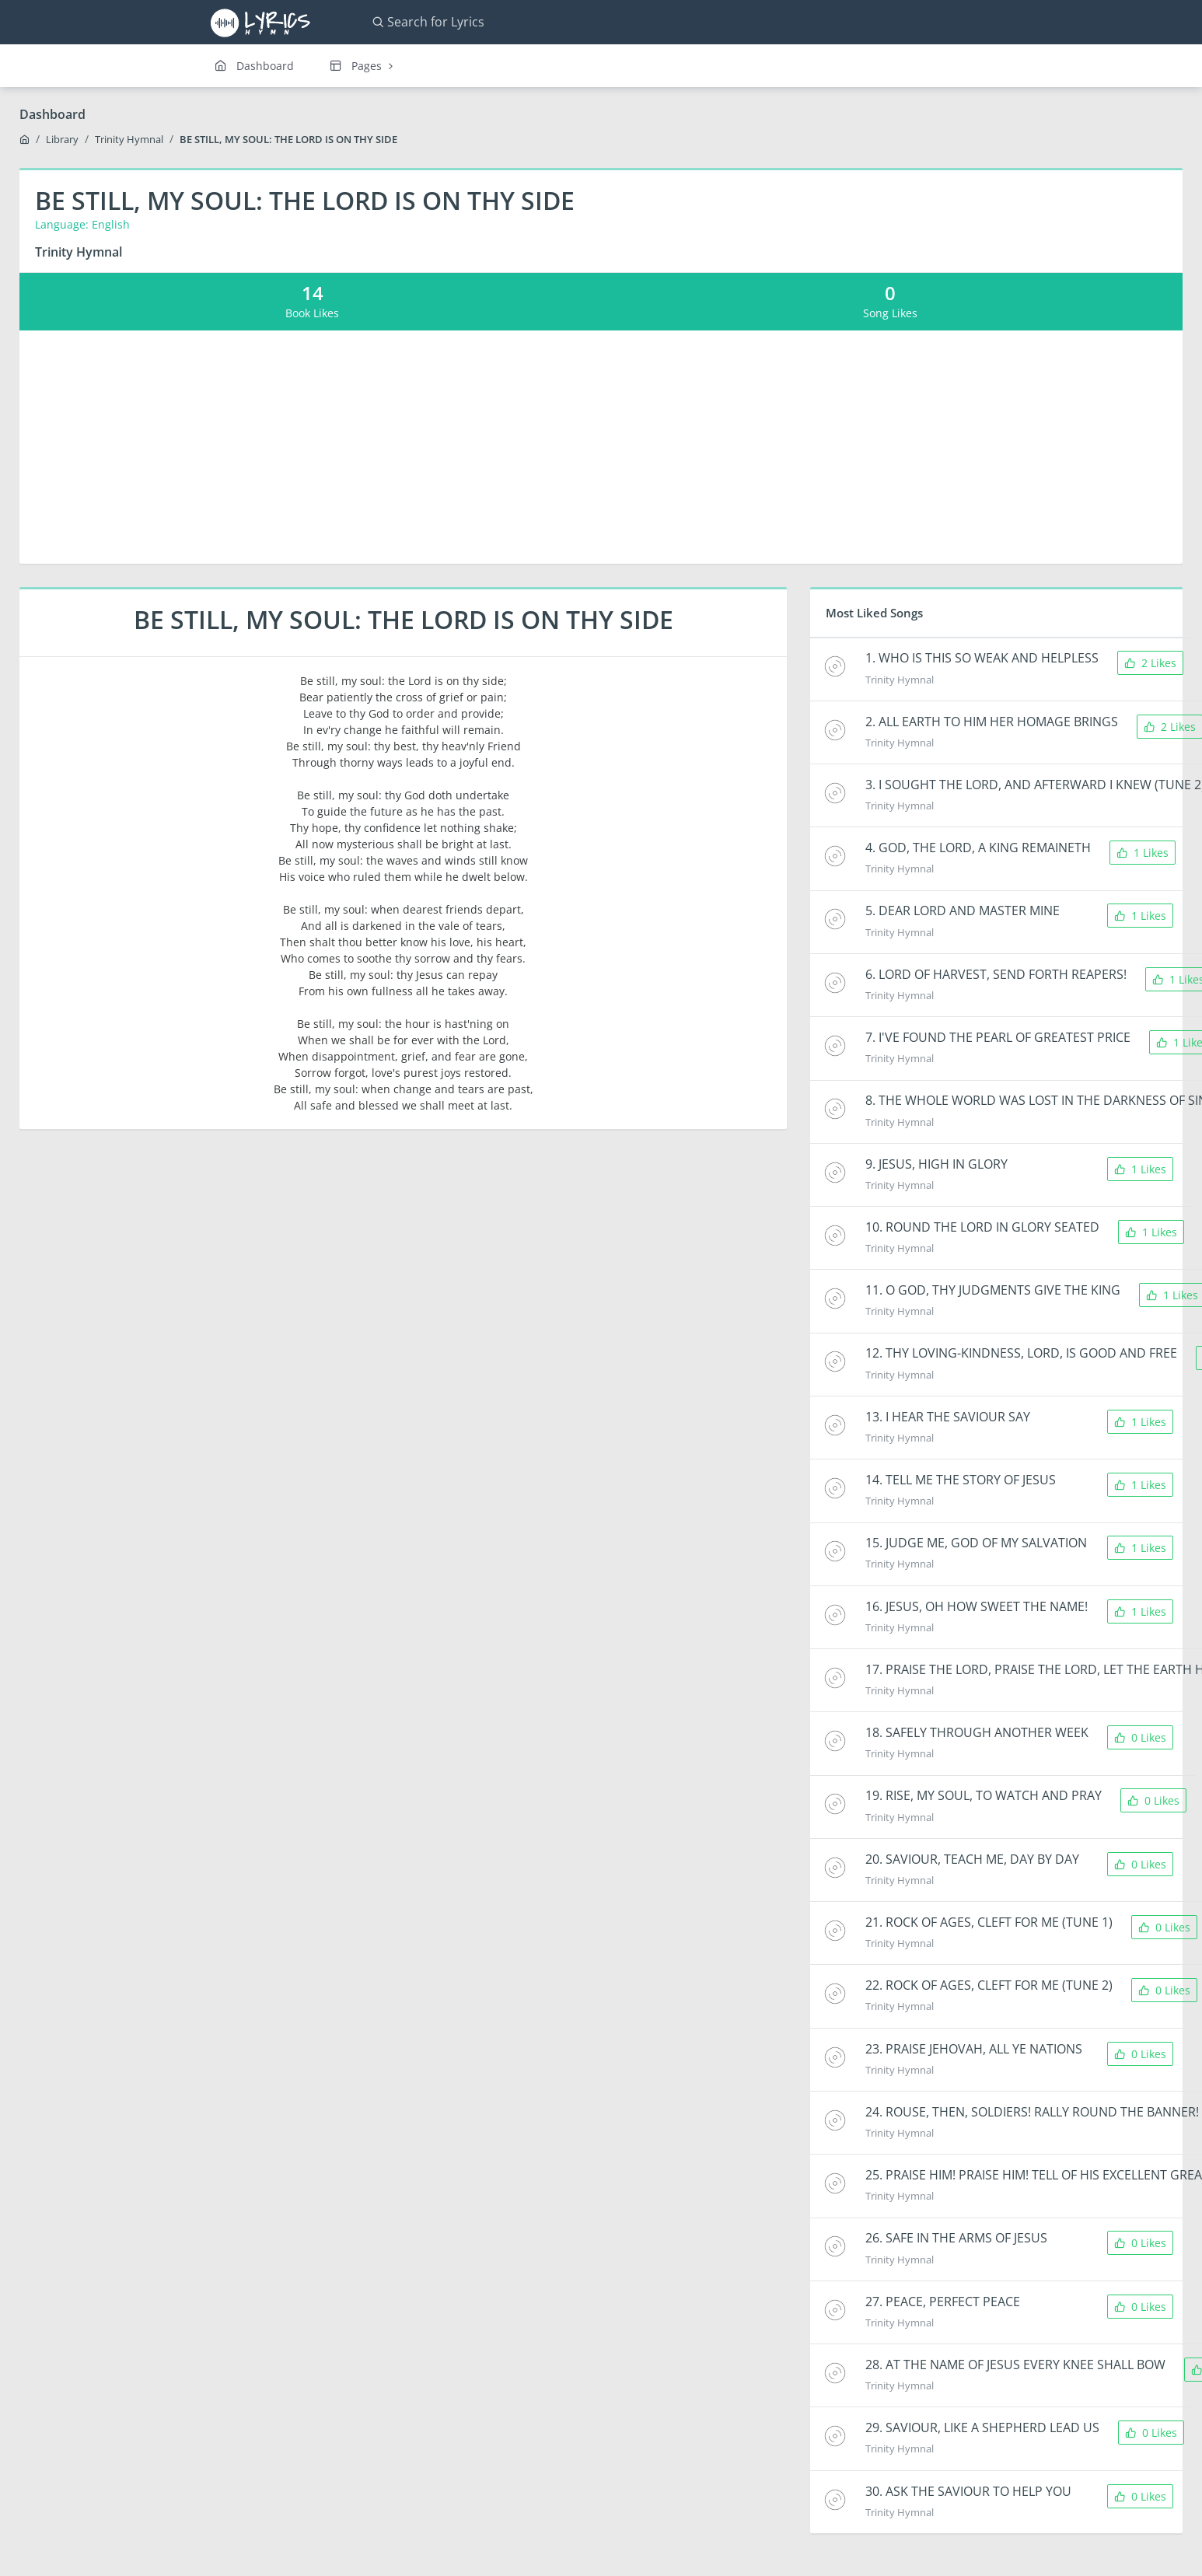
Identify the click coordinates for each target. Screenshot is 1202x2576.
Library (62, 139)
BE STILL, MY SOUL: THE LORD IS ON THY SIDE (288, 139)
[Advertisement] (601, 447)
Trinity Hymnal (129, 139)
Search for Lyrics (428, 21)
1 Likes (1142, 852)
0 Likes (1140, 1737)
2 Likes (1150, 662)
